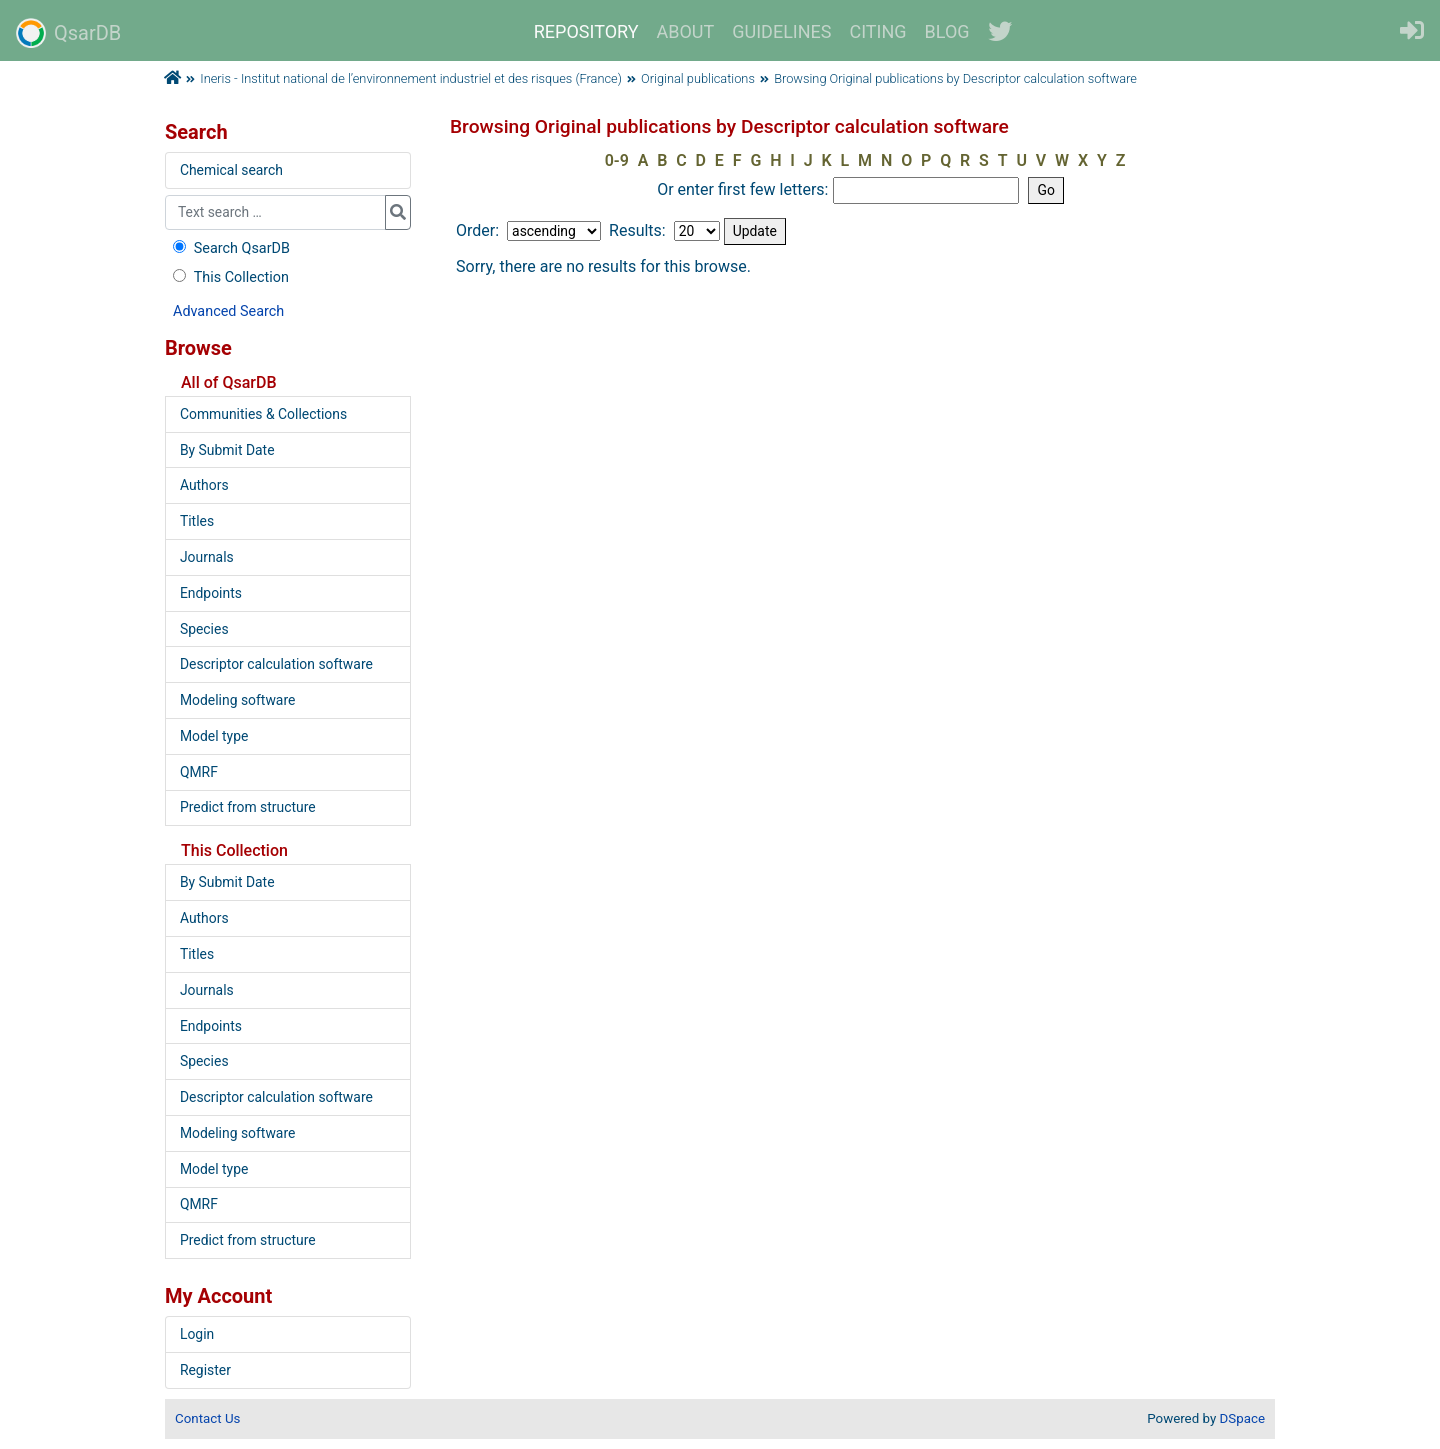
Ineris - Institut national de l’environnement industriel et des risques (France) (411, 78)
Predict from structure (248, 807)
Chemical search (231, 170)
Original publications (698, 78)
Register (205, 1370)
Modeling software (237, 700)
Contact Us (207, 1418)
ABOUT (686, 31)
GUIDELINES (781, 31)
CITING (878, 31)
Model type (214, 736)
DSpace (1242, 1418)
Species (204, 629)
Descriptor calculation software (276, 664)
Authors (204, 485)
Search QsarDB (229, 248)
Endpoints (211, 593)
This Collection (229, 277)
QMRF (199, 772)
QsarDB (68, 33)
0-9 (617, 160)
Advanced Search (228, 311)
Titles (197, 521)
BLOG (947, 31)
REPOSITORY (586, 31)
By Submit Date (227, 450)
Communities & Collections (263, 414)
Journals (207, 557)
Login (197, 1334)
